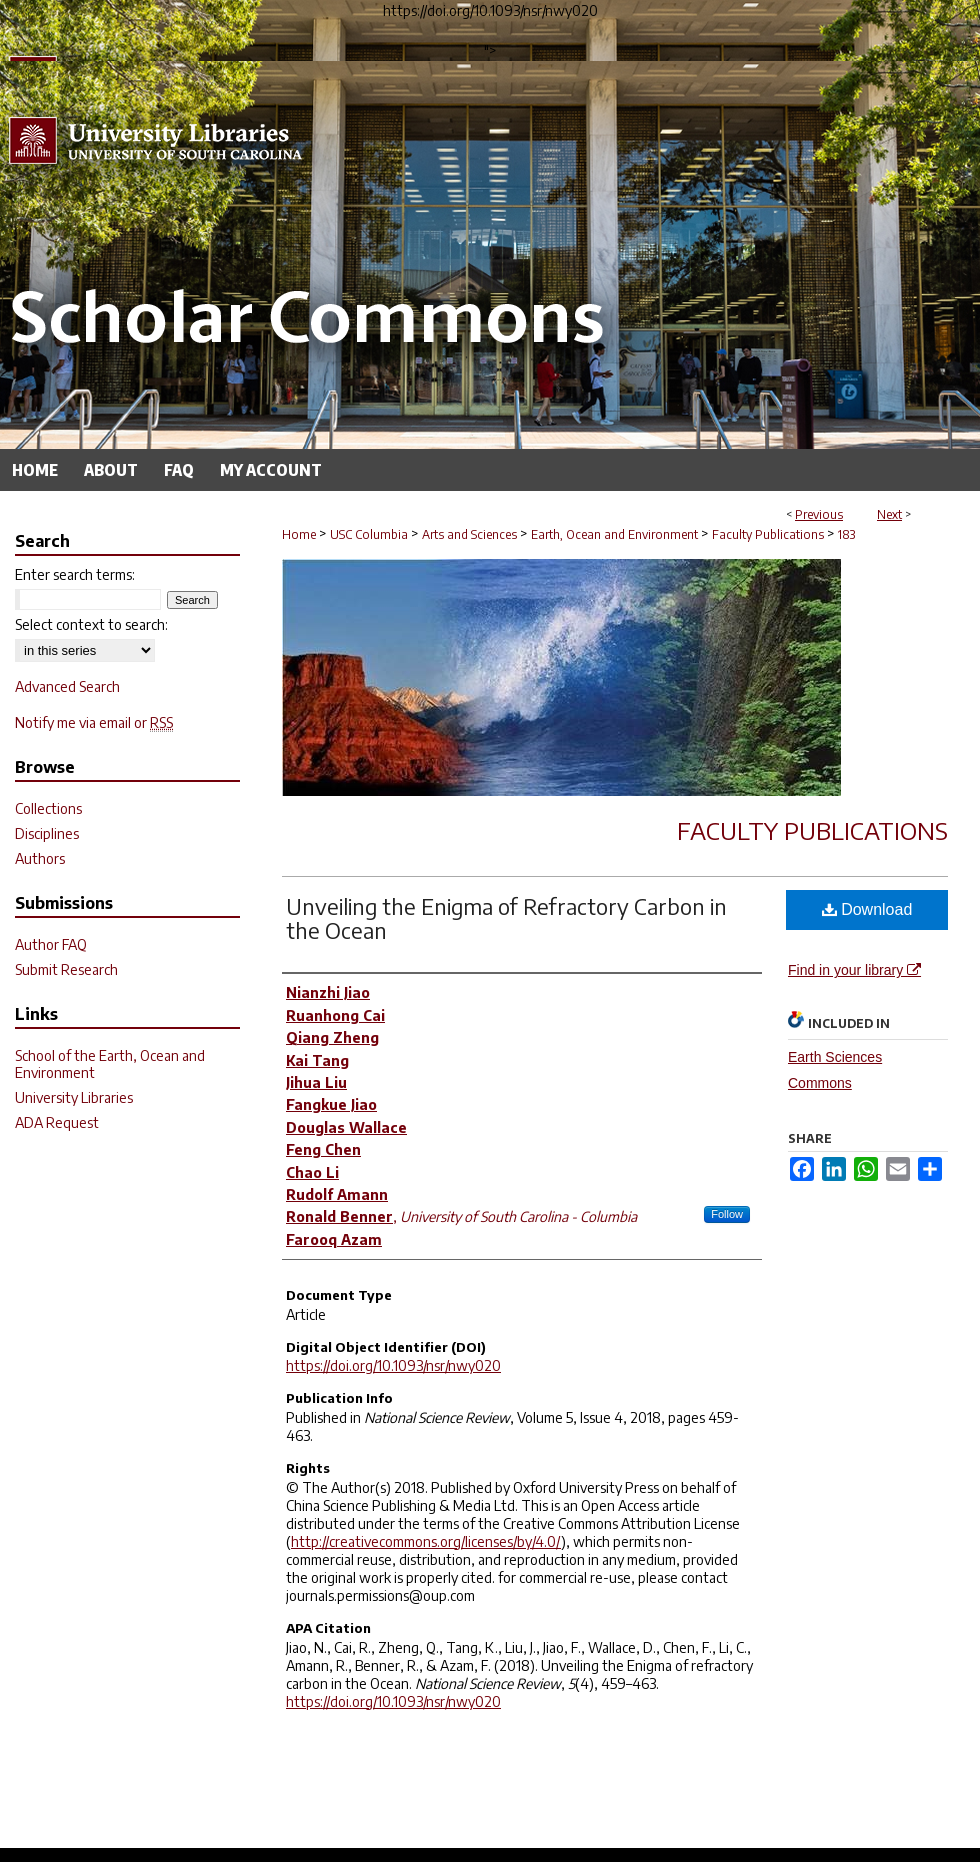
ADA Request (57, 1122)
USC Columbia (369, 534)
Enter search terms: (75, 574)
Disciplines (47, 833)
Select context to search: (91, 624)
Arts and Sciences (469, 534)
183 (846, 534)
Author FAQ (51, 944)
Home (299, 534)
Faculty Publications (768, 534)
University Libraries (74, 1097)
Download (867, 909)
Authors (40, 858)
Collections (48, 808)
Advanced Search (67, 686)
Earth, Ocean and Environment (614, 534)
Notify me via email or (94, 722)
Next (889, 514)
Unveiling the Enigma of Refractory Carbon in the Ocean (506, 918)
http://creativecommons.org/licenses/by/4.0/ (426, 1541)
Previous (819, 514)
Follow (727, 1214)
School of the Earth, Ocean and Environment (110, 1064)
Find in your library (854, 970)
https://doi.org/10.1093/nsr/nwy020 (393, 1365)
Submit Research (66, 969)
